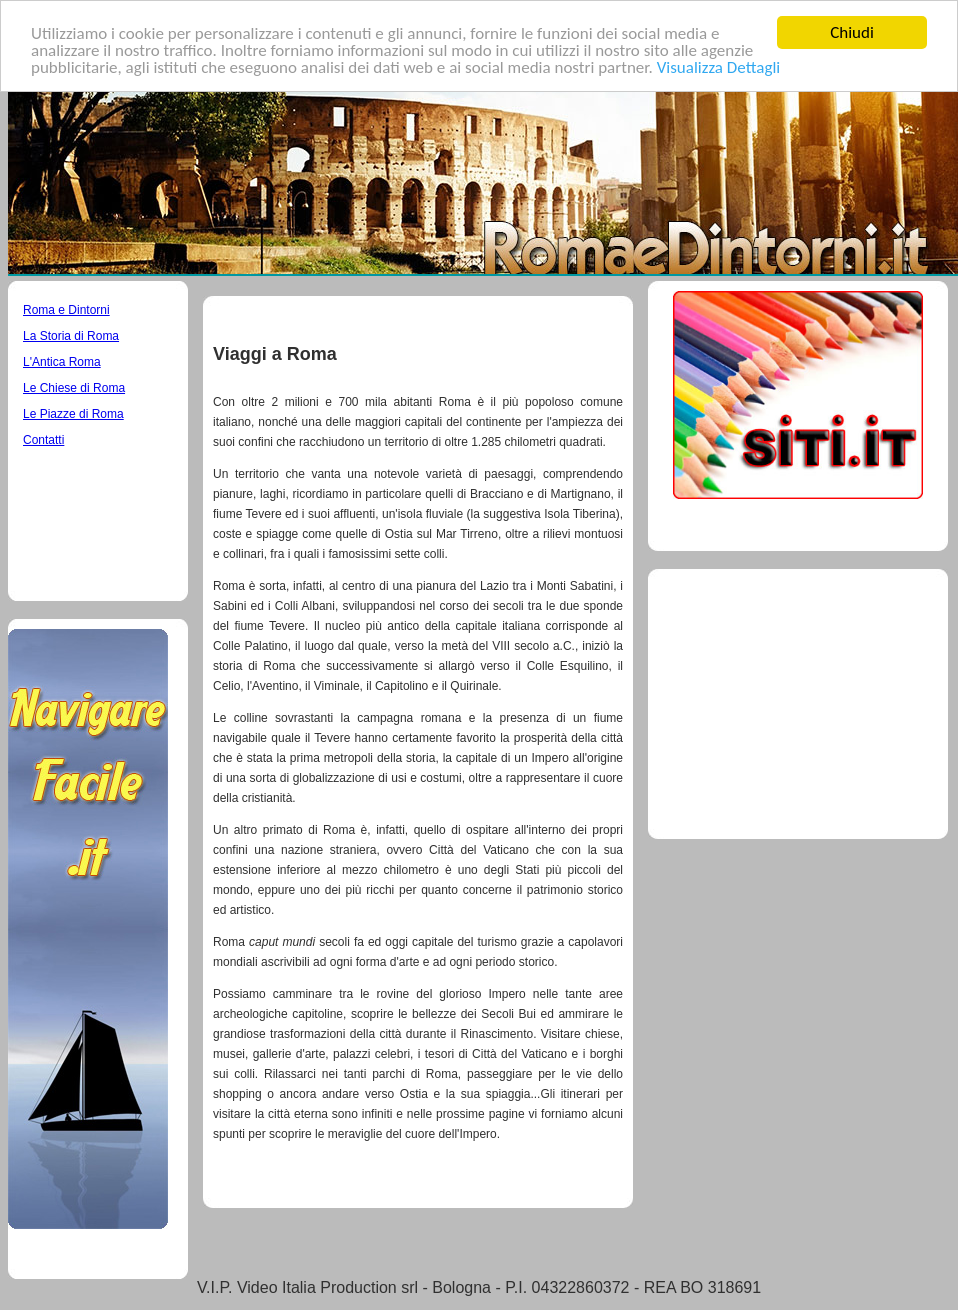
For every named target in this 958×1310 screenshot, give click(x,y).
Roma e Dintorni (66, 310)
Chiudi (852, 32)
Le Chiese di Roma (74, 388)
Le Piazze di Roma (73, 414)
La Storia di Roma (71, 336)
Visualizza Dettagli (719, 66)
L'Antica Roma (62, 362)
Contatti (43, 440)
